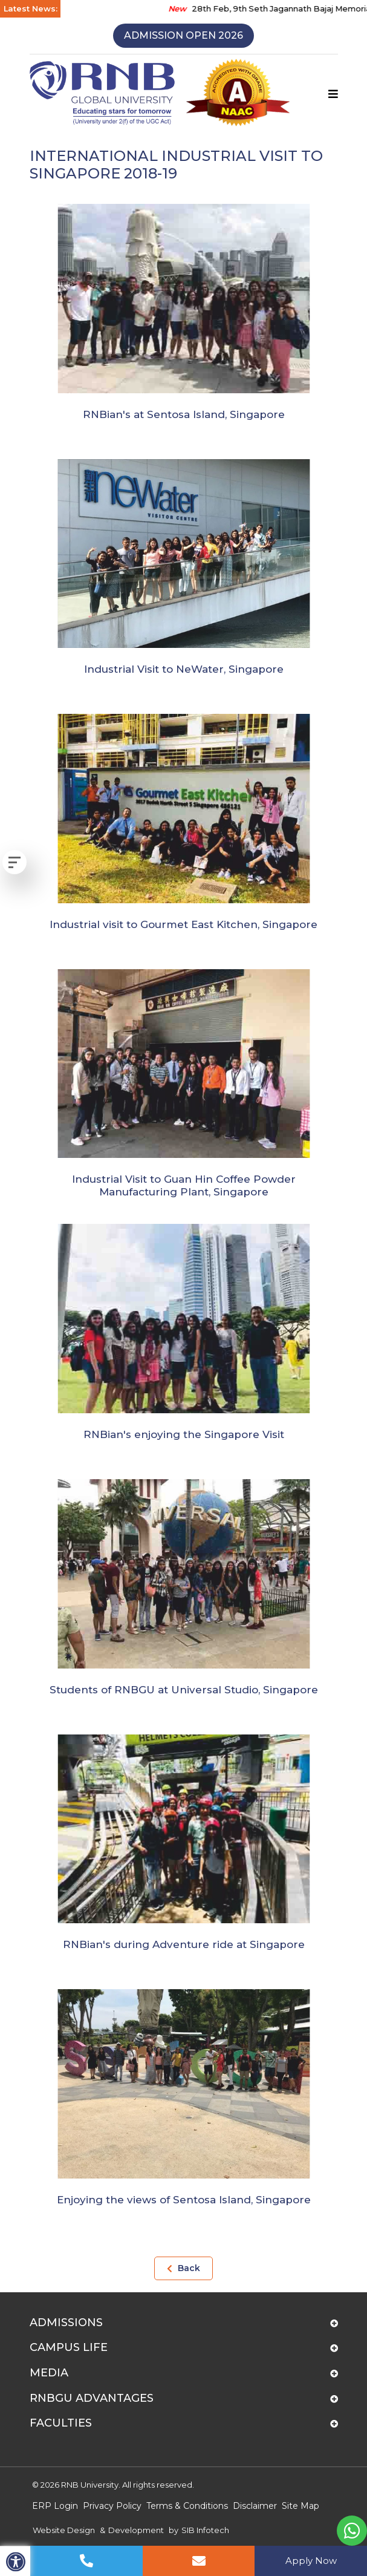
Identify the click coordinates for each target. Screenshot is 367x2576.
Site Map (300, 2505)
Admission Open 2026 (183, 35)
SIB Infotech (205, 2530)
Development (136, 2530)
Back (183, 2268)
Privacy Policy (112, 2505)
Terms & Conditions (187, 2505)
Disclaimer (255, 2505)
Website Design (64, 2530)
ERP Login (55, 2505)
